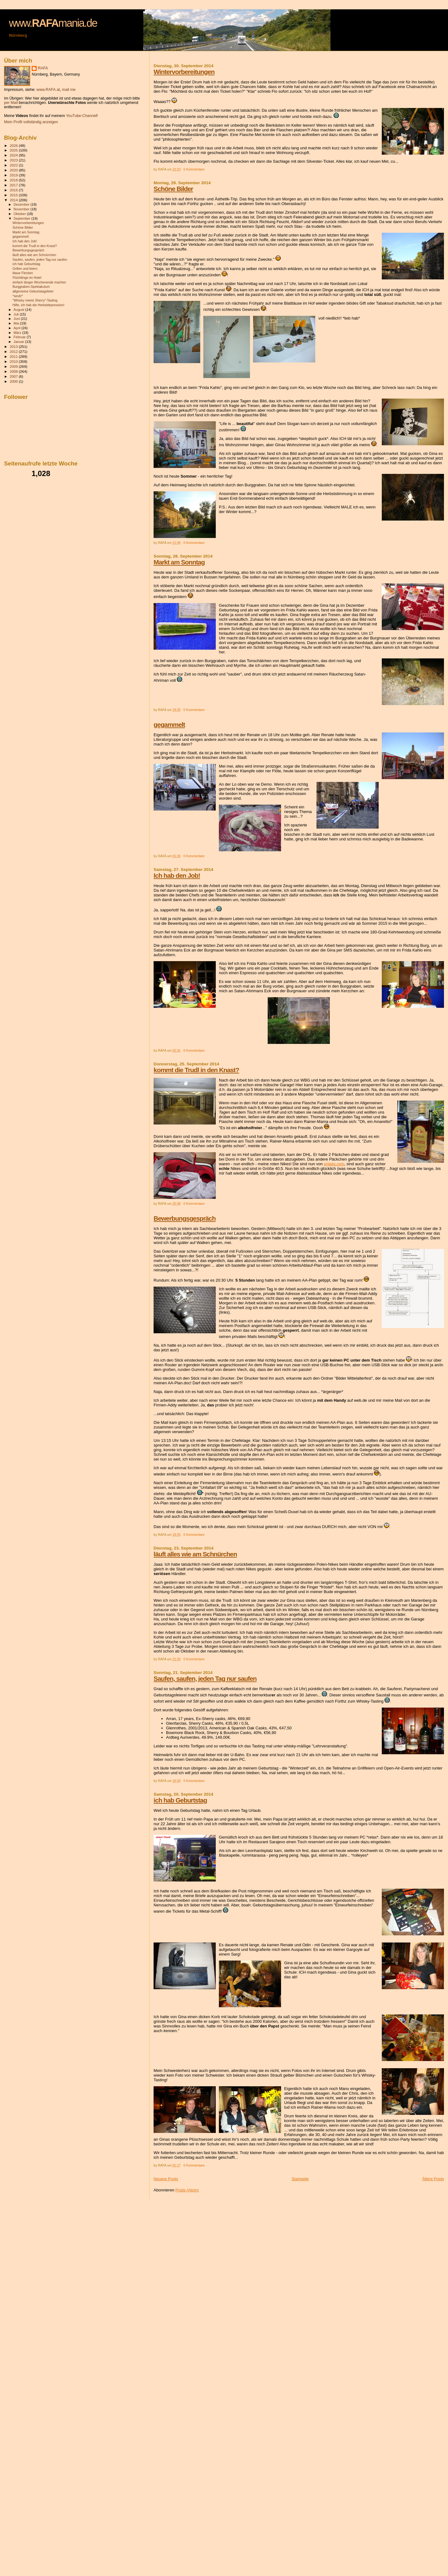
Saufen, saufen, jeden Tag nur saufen (205, 1678)
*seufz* (17, 296)
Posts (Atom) (187, 2190)
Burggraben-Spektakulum (31, 286)
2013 (14, 346)
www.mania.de (53, 23)
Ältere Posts (433, 2178)
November (22, 209)
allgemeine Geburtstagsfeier (32, 291)
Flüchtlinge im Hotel (26, 277)
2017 (14, 185)
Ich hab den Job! (177, 875)
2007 (14, 376)
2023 (14, 160)
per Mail (11, 103)
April (17, 328)
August (19, 309)
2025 (14, 150)
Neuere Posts (166, 2178)
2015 (14, 195)
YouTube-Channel (81, 116)
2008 (14, 371)
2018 (14, 180)
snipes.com (334, 1164)
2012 (14, 351)
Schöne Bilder (173, 188)
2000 (14, 381)
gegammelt (169, 724)
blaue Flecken (22, 273)
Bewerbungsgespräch (184, 1218)
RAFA (43, 68)
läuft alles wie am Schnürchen (195, 1554)
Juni (17, 318)
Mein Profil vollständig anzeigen (31, 122)
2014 (14, 200)
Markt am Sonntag (179, 562)
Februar (20, 337)
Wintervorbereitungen (184, 71)
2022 (14, 165)
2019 (14, 175)
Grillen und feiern (25, 268)
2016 (14, 190)
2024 (14, 155)
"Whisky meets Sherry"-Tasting (34, 300)
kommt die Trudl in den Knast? (196, 1069)
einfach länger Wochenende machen (39, 282)
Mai (17, 323)
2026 (14, 145)
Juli (17, 314)
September (23, 218)
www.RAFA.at (48, 89)
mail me (69, 89)
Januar (19, 342)
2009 (14, 366)
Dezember (22, 204)
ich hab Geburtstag (180, 1800)
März (18, 332)
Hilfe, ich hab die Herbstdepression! (38, 305)
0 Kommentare (194, 169)
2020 (14, 170)
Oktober (20, 214)
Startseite (300, 2178)
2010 (14, 361)
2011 (14, 356)
